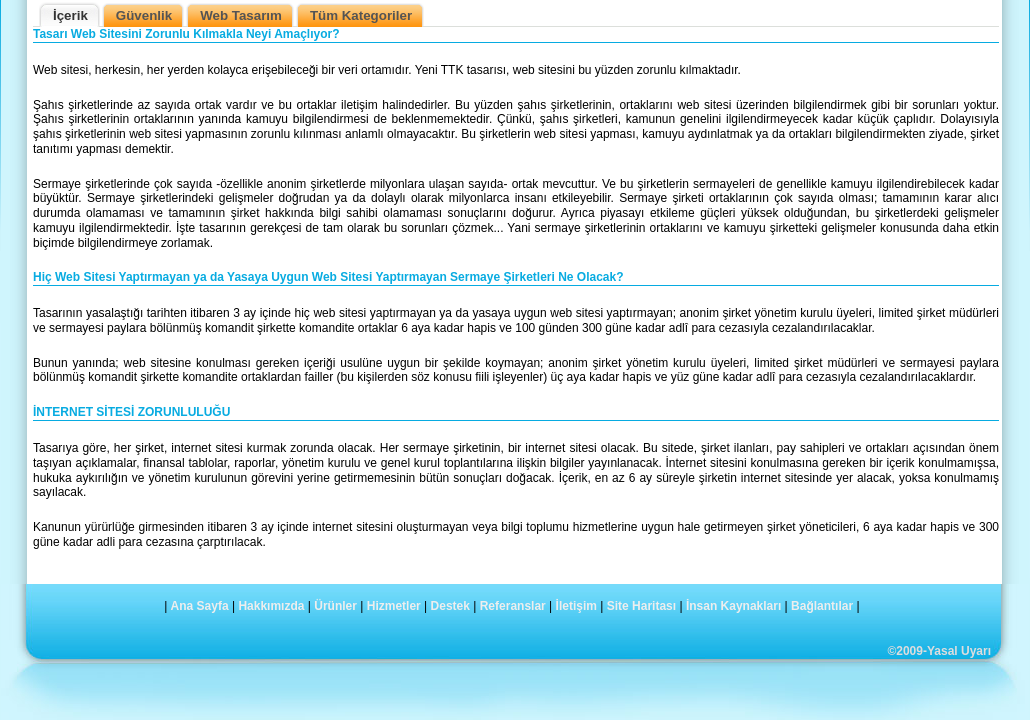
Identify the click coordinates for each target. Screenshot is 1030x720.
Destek (450, 606)
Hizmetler (394, 606)
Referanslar (513, 606)
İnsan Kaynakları (733, 606)
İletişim (576, 606)
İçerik (70, 15)
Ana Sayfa (200, 606)
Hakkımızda (271, 606)
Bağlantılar (822, 606)
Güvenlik (144, 15)
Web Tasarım (241, 15)
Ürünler (335, 606)
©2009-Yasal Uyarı (939, 651)
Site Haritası (641, 606)
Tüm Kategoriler (361, 15)
